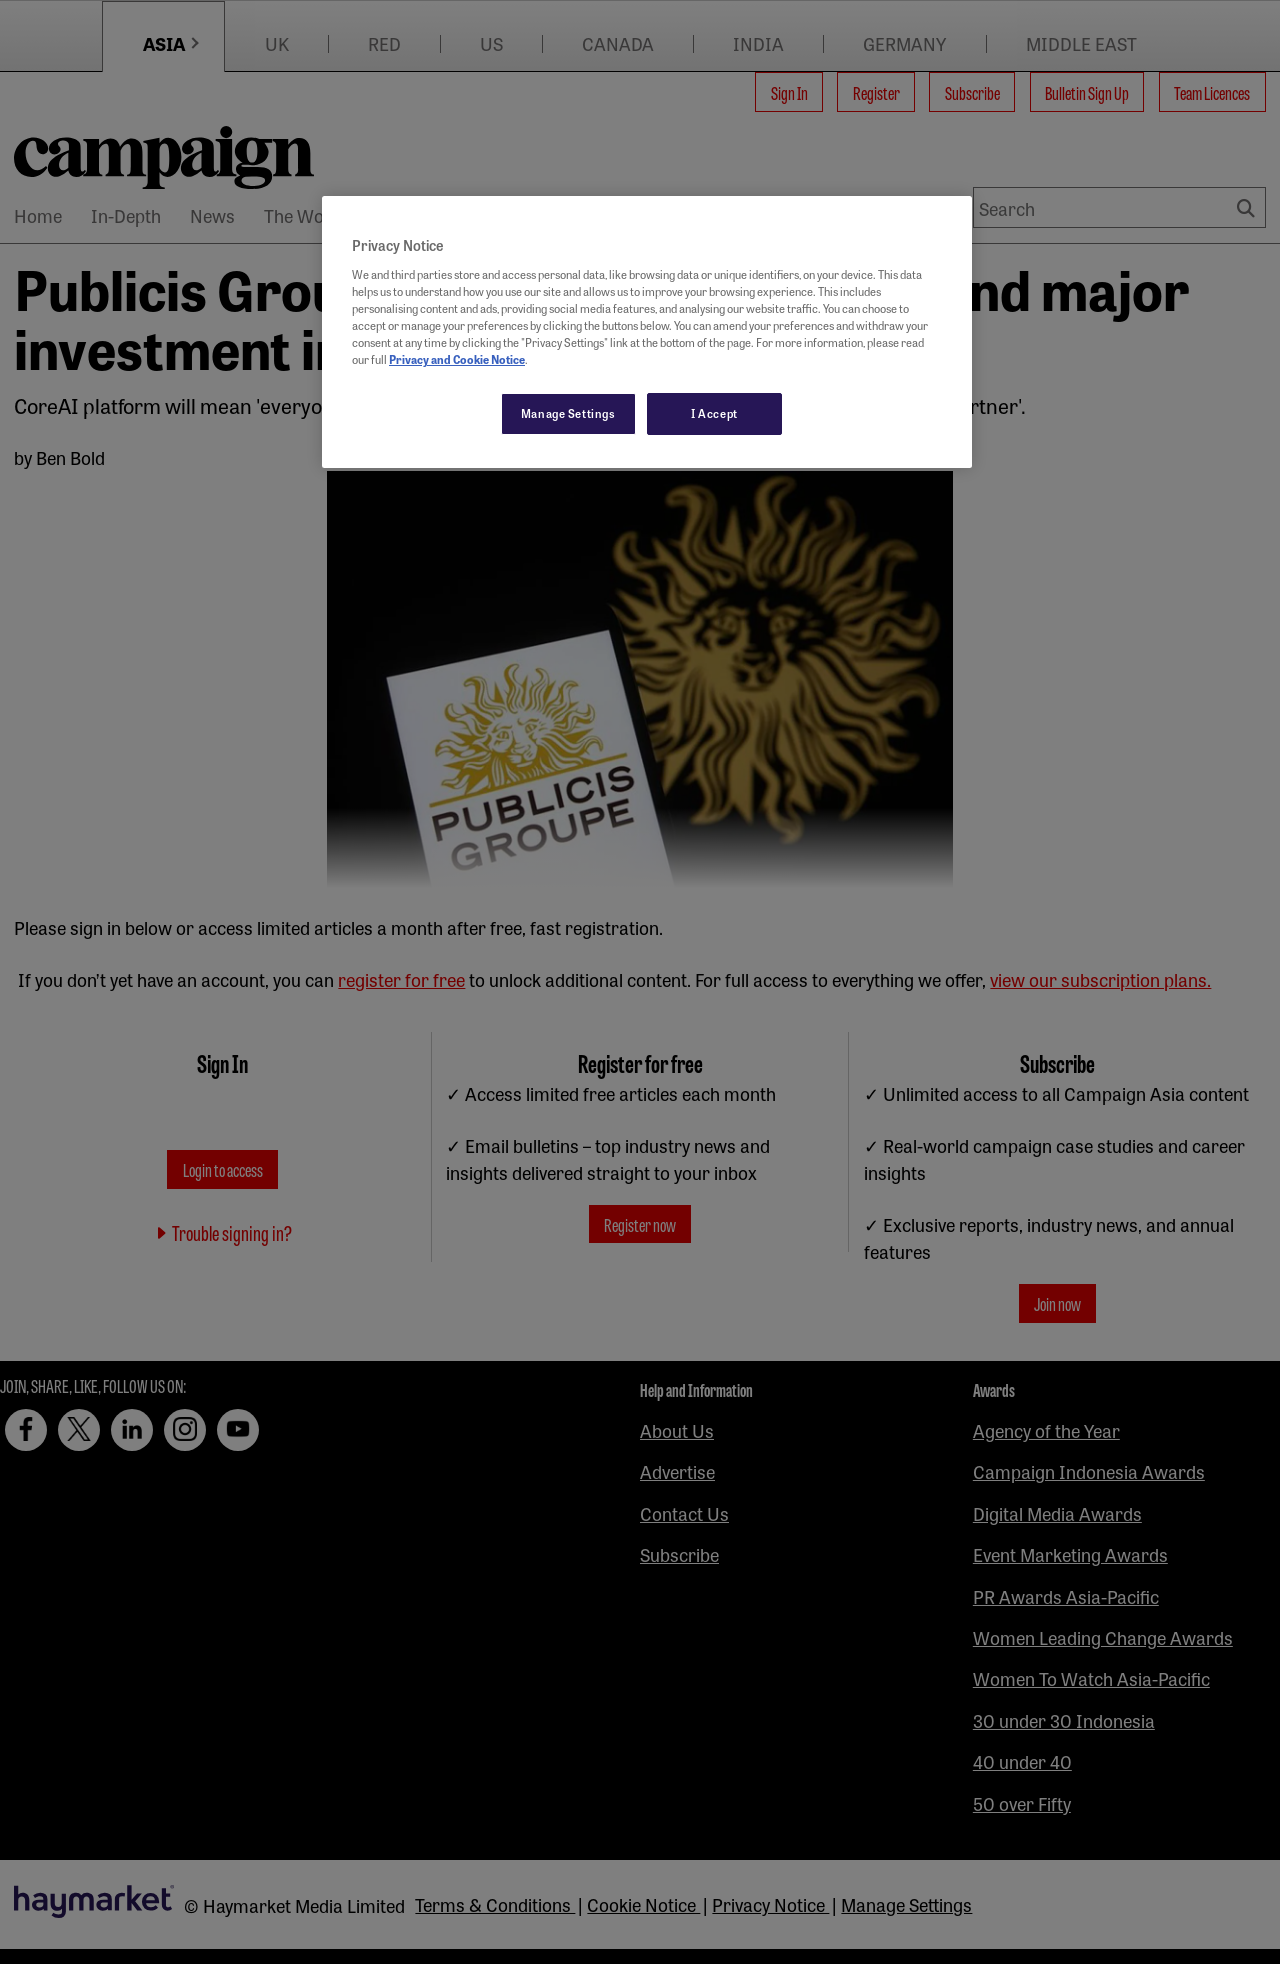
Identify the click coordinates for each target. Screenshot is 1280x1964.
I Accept (714, 413)
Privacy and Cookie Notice (457, 359)
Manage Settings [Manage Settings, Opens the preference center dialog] (568, 413)
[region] (647, 332)
